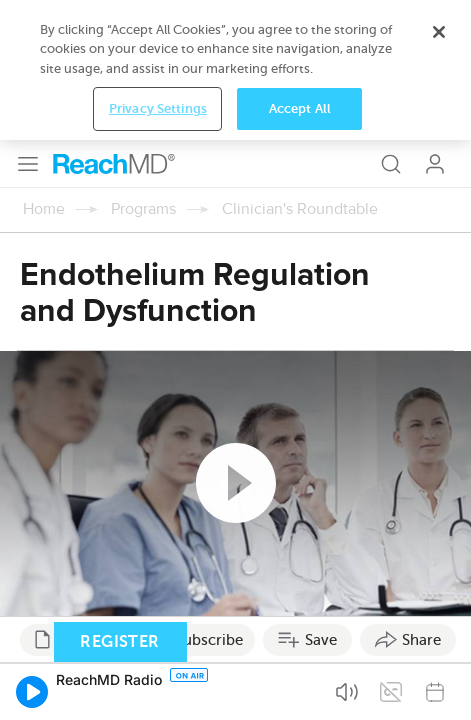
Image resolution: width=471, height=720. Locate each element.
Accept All (300, 689)
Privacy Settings (158, 689)
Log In (435, 24)
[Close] (439, 613)
